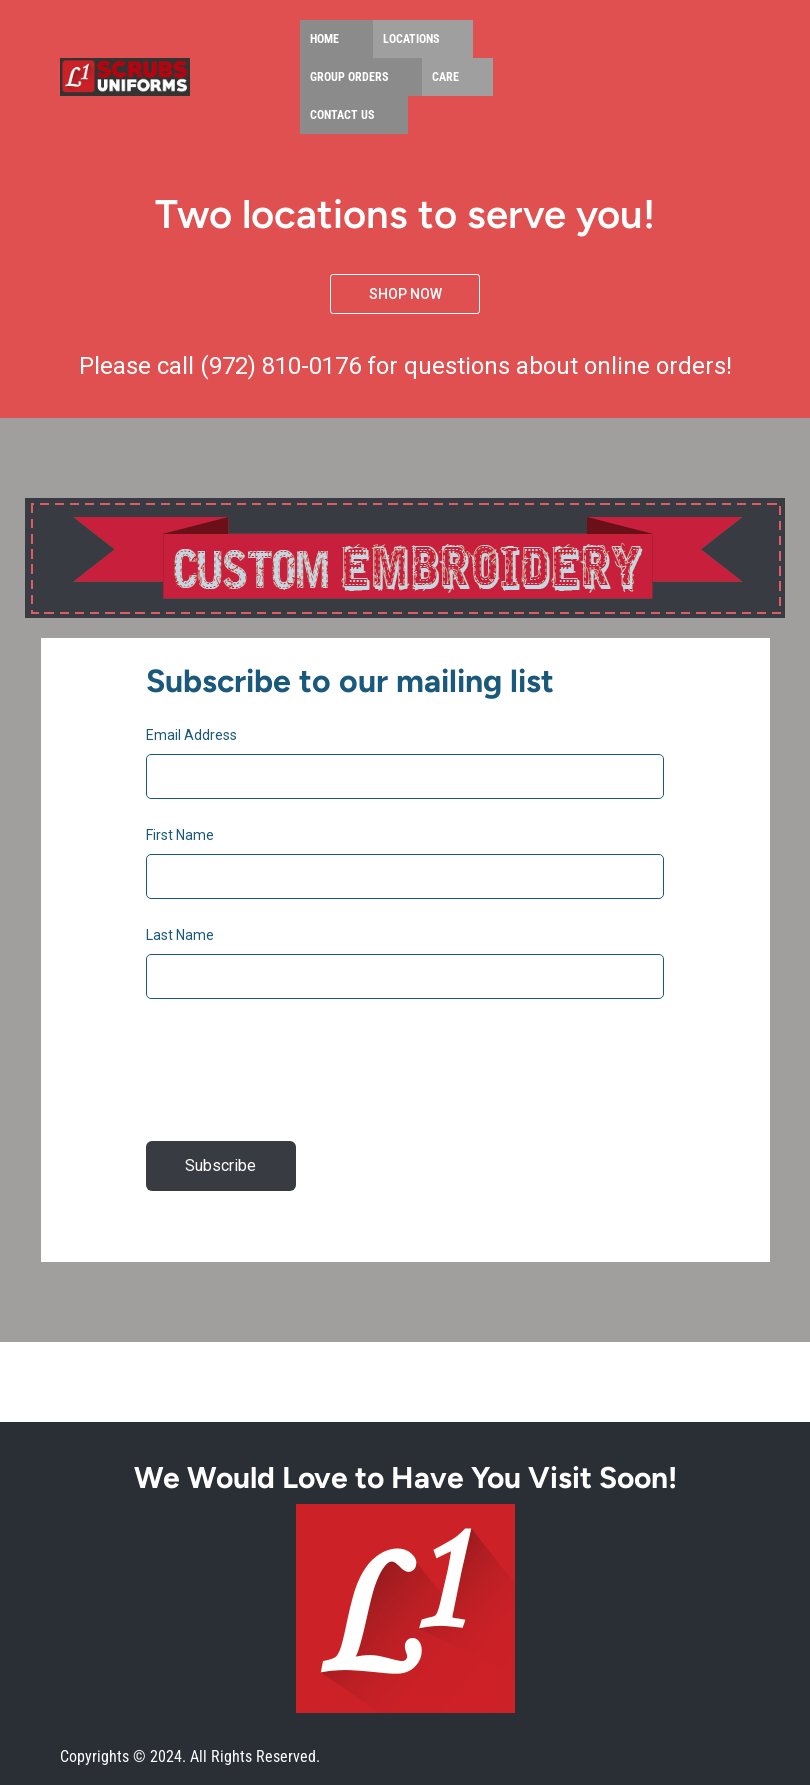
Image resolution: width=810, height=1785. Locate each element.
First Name (180, 835)
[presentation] (298, 1078)
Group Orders (349, 77)
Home (324, 39)
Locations (411, 39)
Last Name (180, 935)
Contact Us (342, 115)
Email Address (191, 735)
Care (445, 77)
